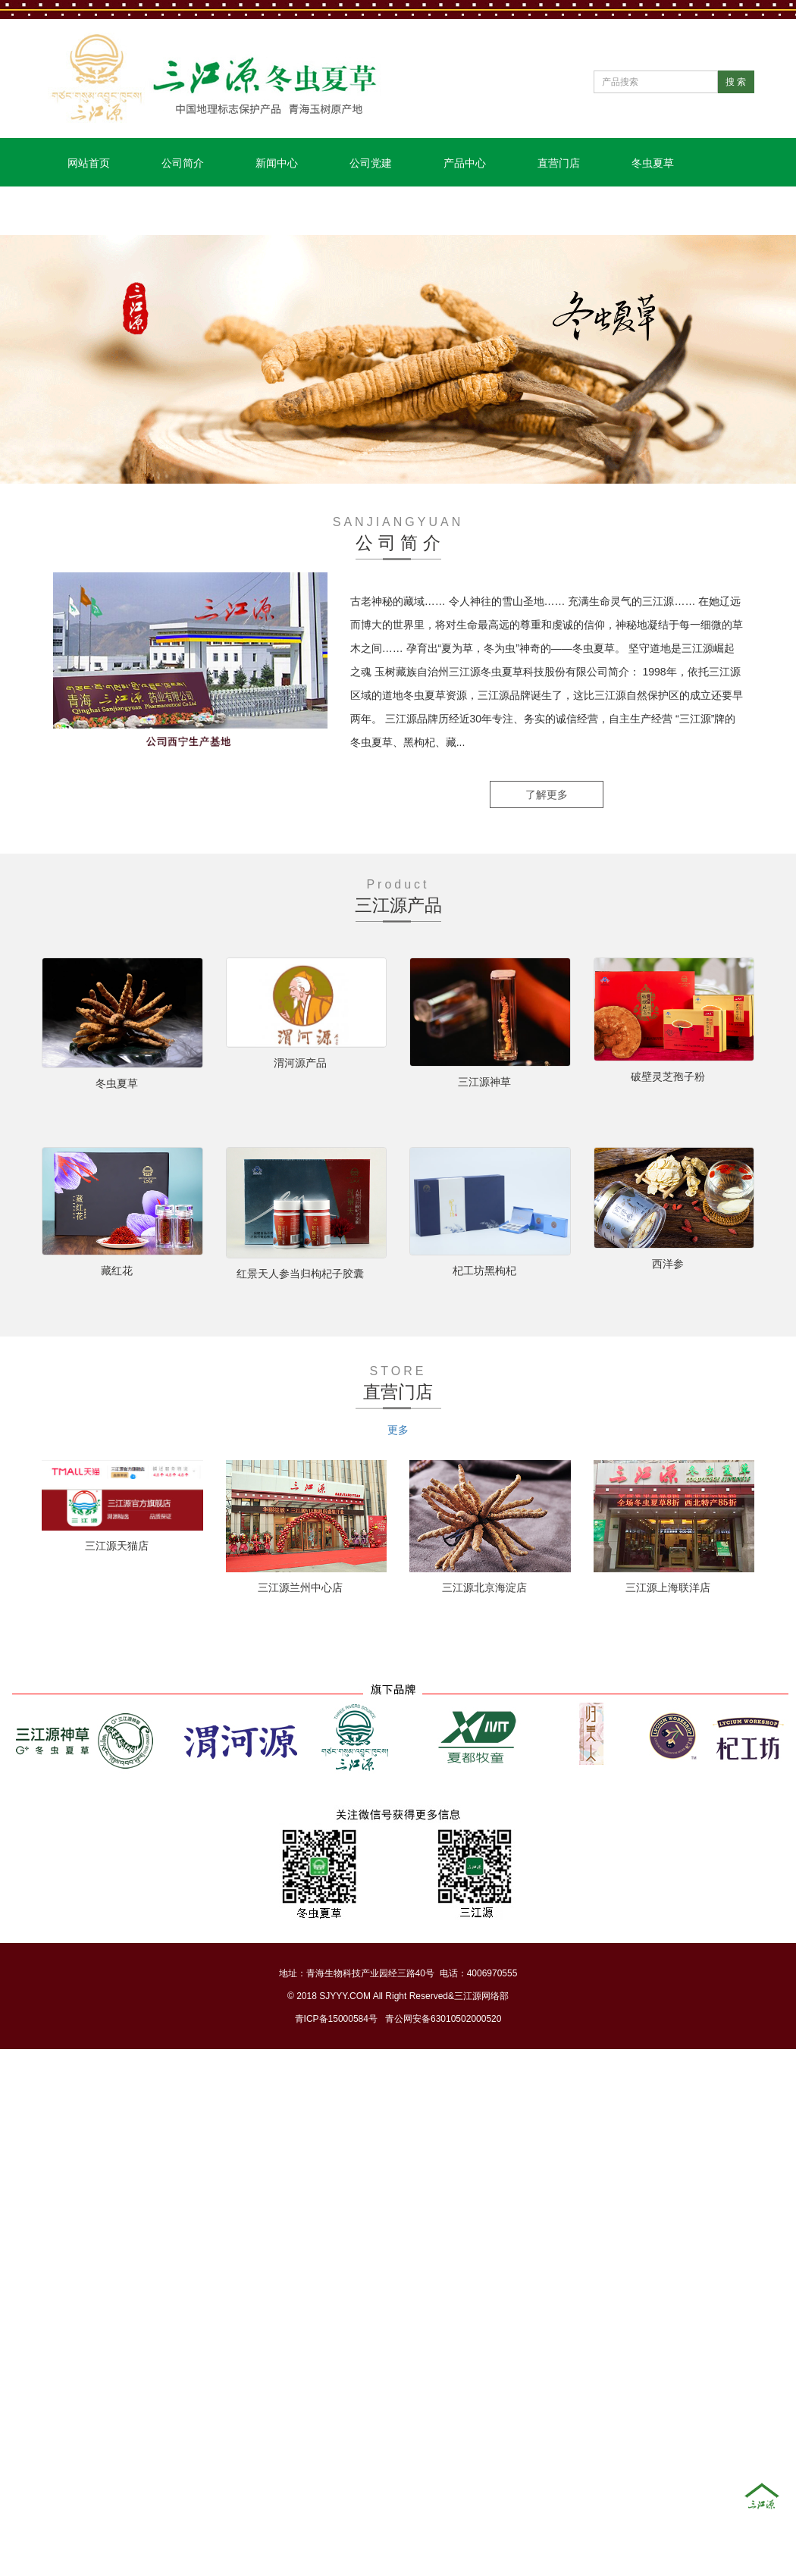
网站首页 (88, 163)
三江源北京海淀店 (484, 1587)
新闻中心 (276, 163)
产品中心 (464, 163)
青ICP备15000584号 (336, 2018)
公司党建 (370, 163)
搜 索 (735, 82)
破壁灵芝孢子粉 (668, 1076)
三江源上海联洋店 (667, 1587)
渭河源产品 (300, 1063)
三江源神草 (484, 1082)
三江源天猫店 (117, 1546)
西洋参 (668, 1264)
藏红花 (117, 1270)
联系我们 (88, 211)
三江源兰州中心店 (300, 1587)
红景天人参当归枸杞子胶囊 (300, 1274)
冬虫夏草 (652, 163)
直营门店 (558, 163)
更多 (398, 1430)
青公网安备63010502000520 (443, 2018)
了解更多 (546, 794)
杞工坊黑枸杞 (484, 1270)
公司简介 (182, 163)
